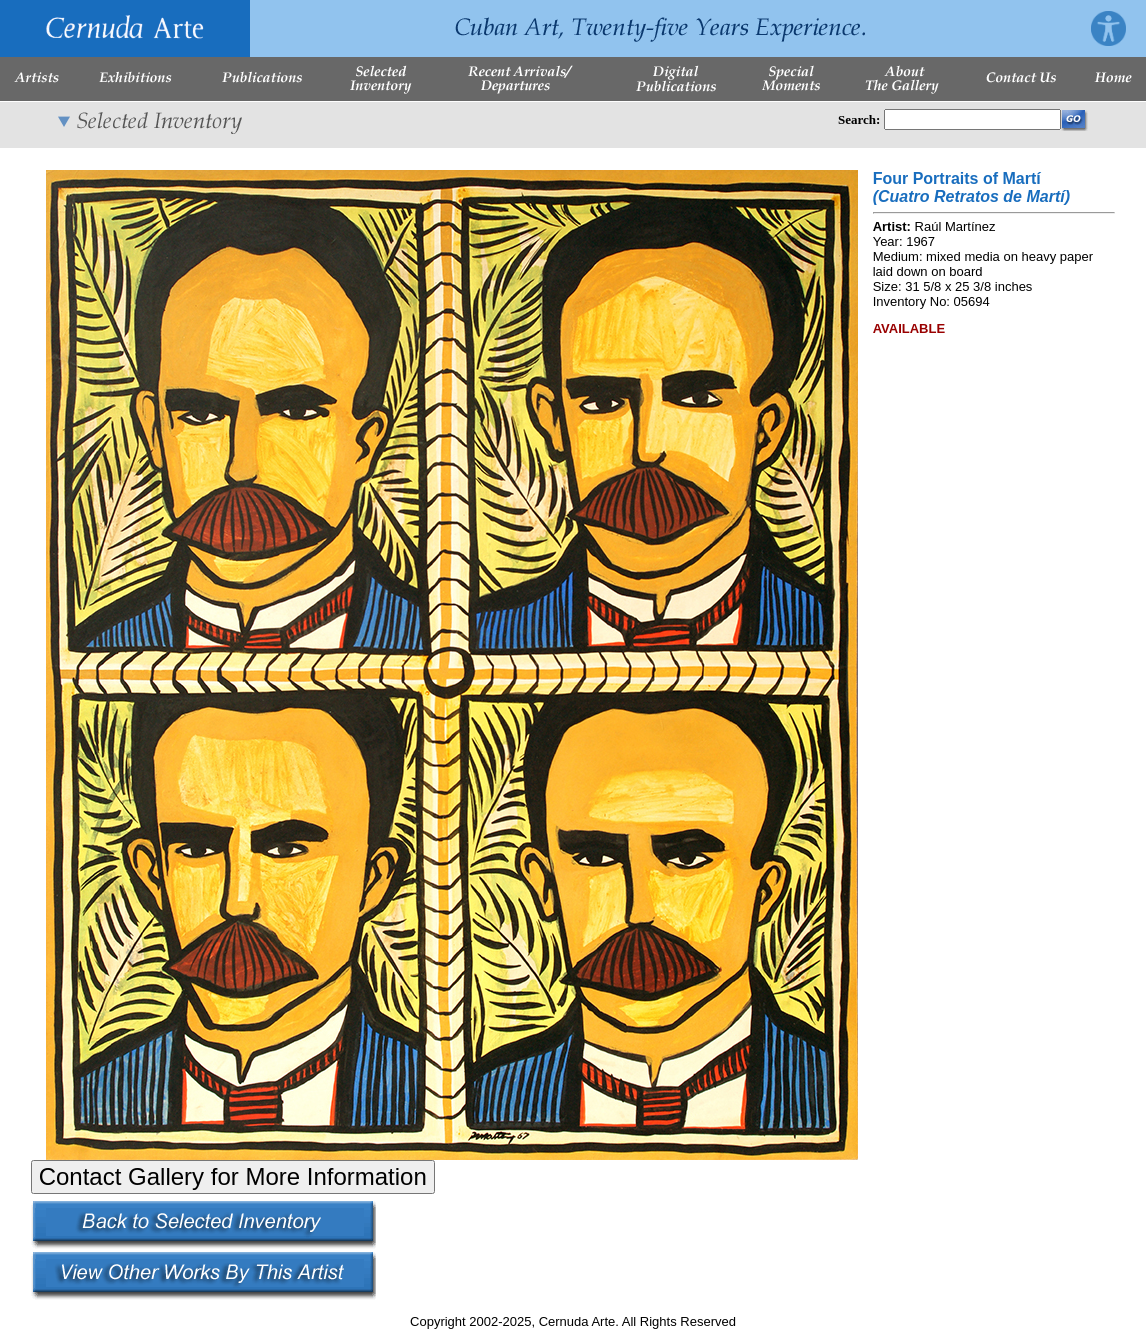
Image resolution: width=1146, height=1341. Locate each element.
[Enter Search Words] (972, 119)
